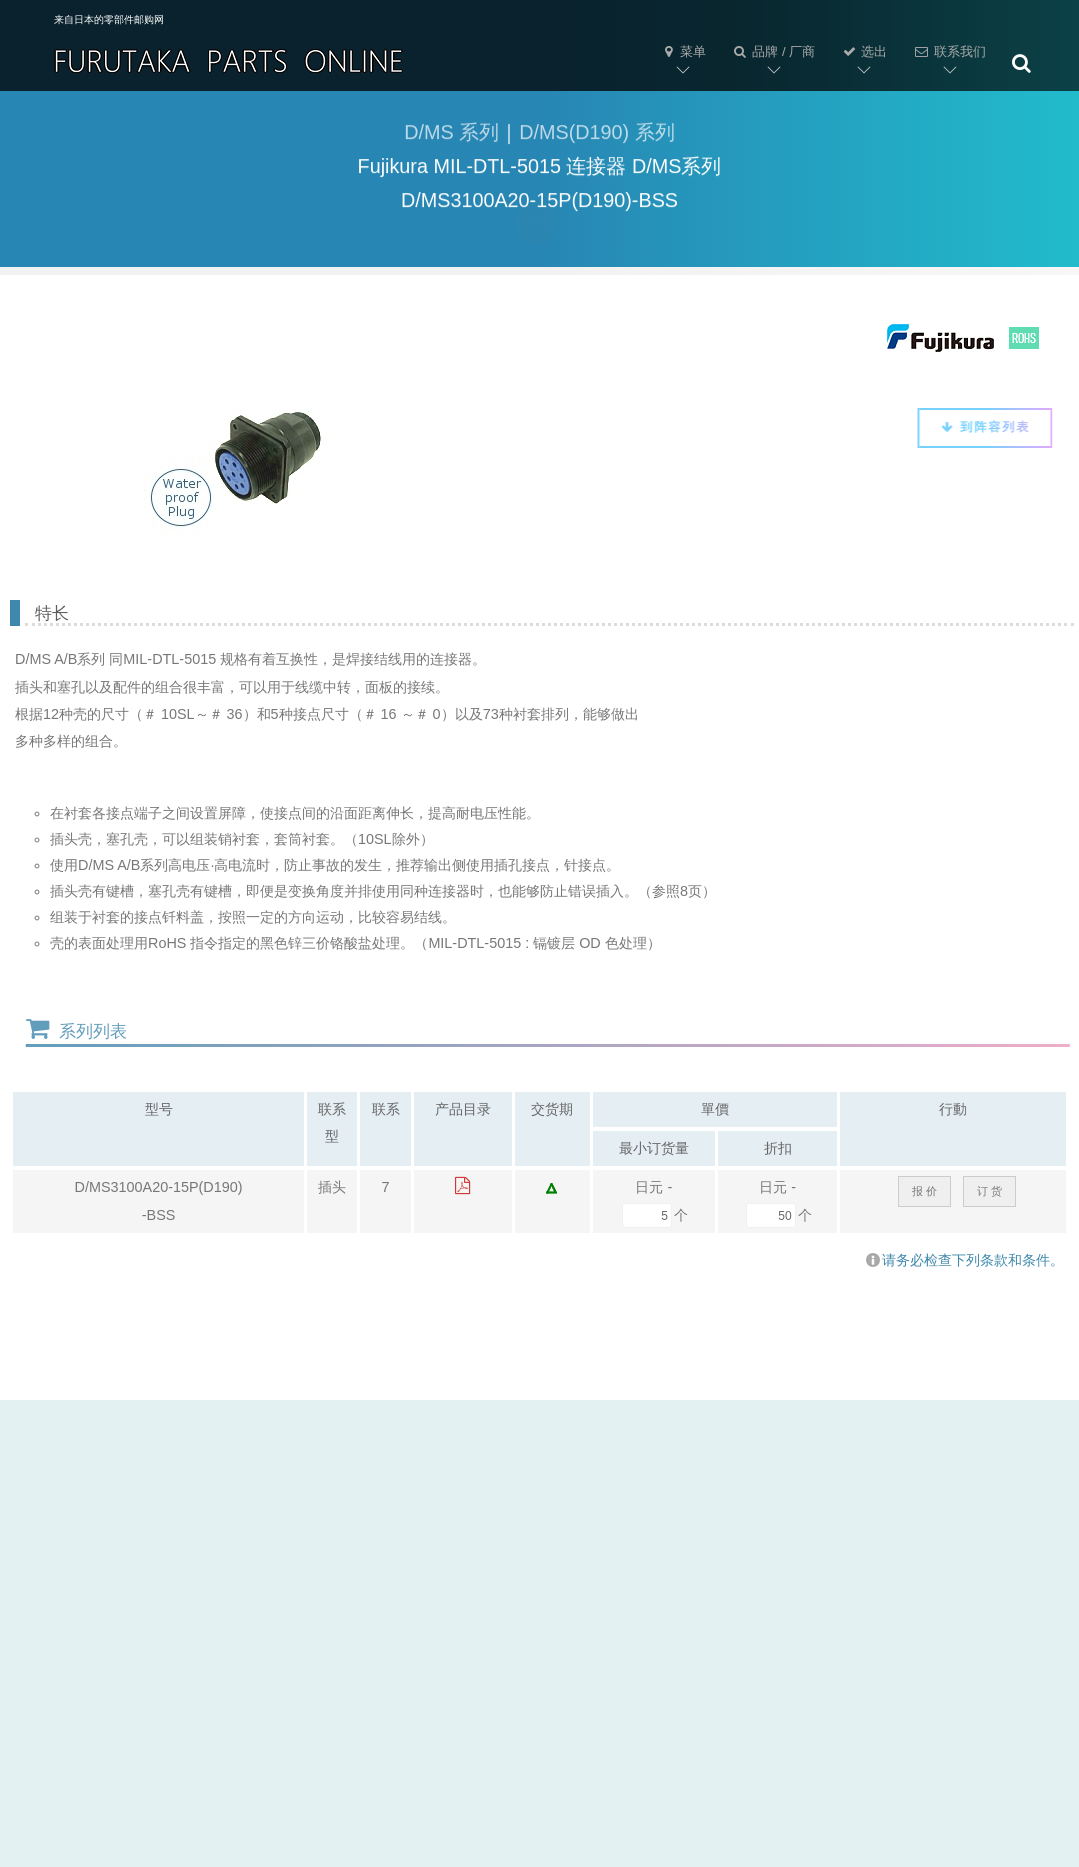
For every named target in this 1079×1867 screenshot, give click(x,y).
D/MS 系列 (451, 136)
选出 (864, 51)
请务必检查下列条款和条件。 (965, 1260)
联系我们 (949, 51)
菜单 (683, 51)
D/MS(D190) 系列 (596, 136)
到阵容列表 (975, 427)
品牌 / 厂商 (773, 51)
